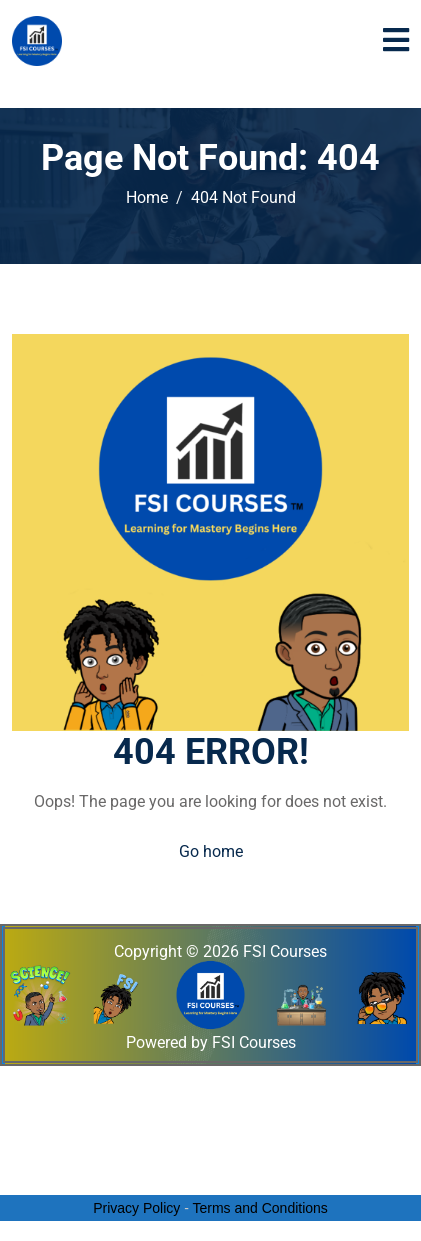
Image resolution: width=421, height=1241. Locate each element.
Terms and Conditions (259, 1208)
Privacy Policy (136, 1208)
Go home (211, 851)
